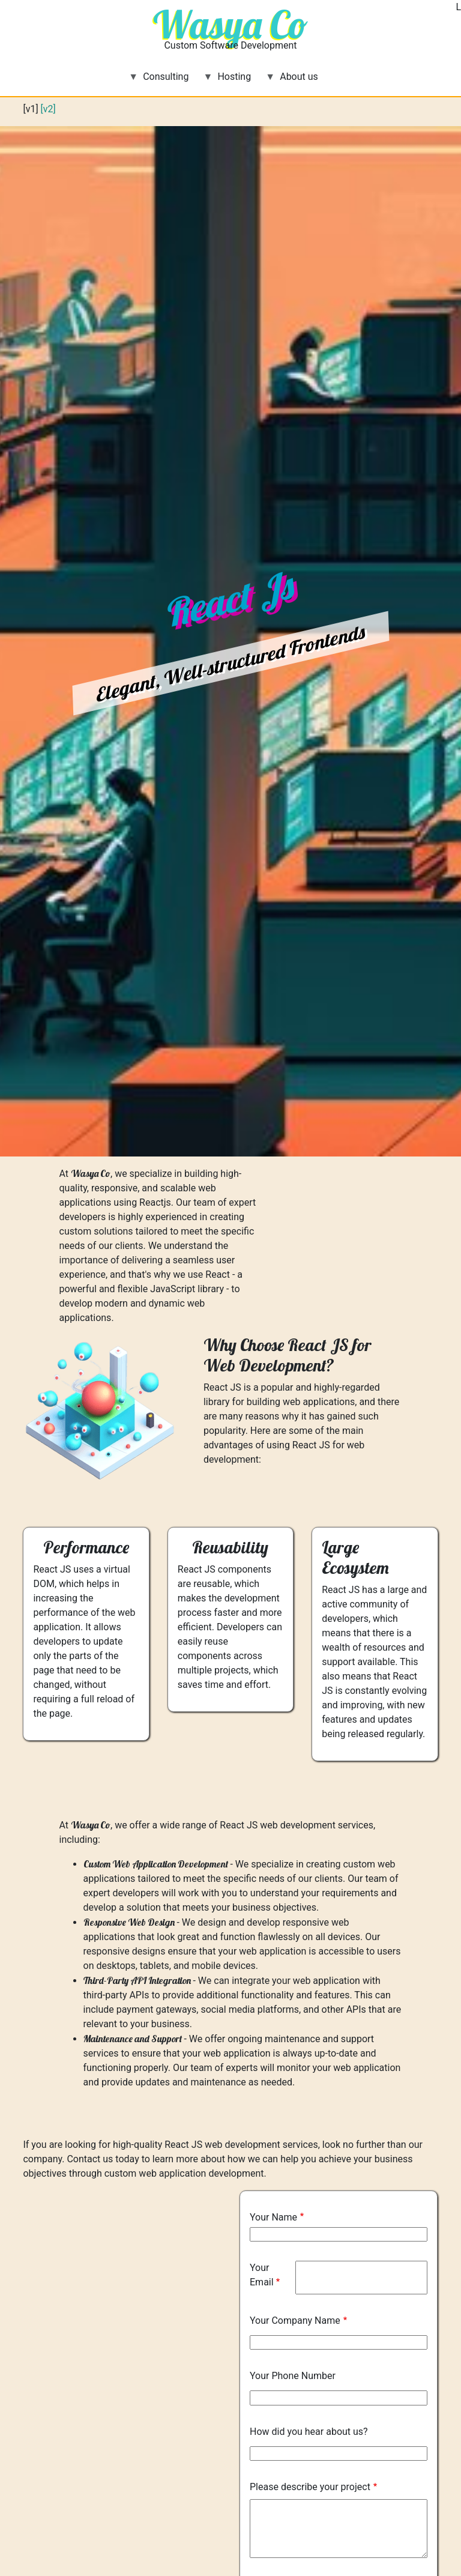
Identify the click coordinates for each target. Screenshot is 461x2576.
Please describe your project (310, 2487)
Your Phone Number (293, 2375)
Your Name (273, 2217)
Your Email (262, 2275)
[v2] (48, 109)
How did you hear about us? (309, 2431)
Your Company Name (295, 2320)
